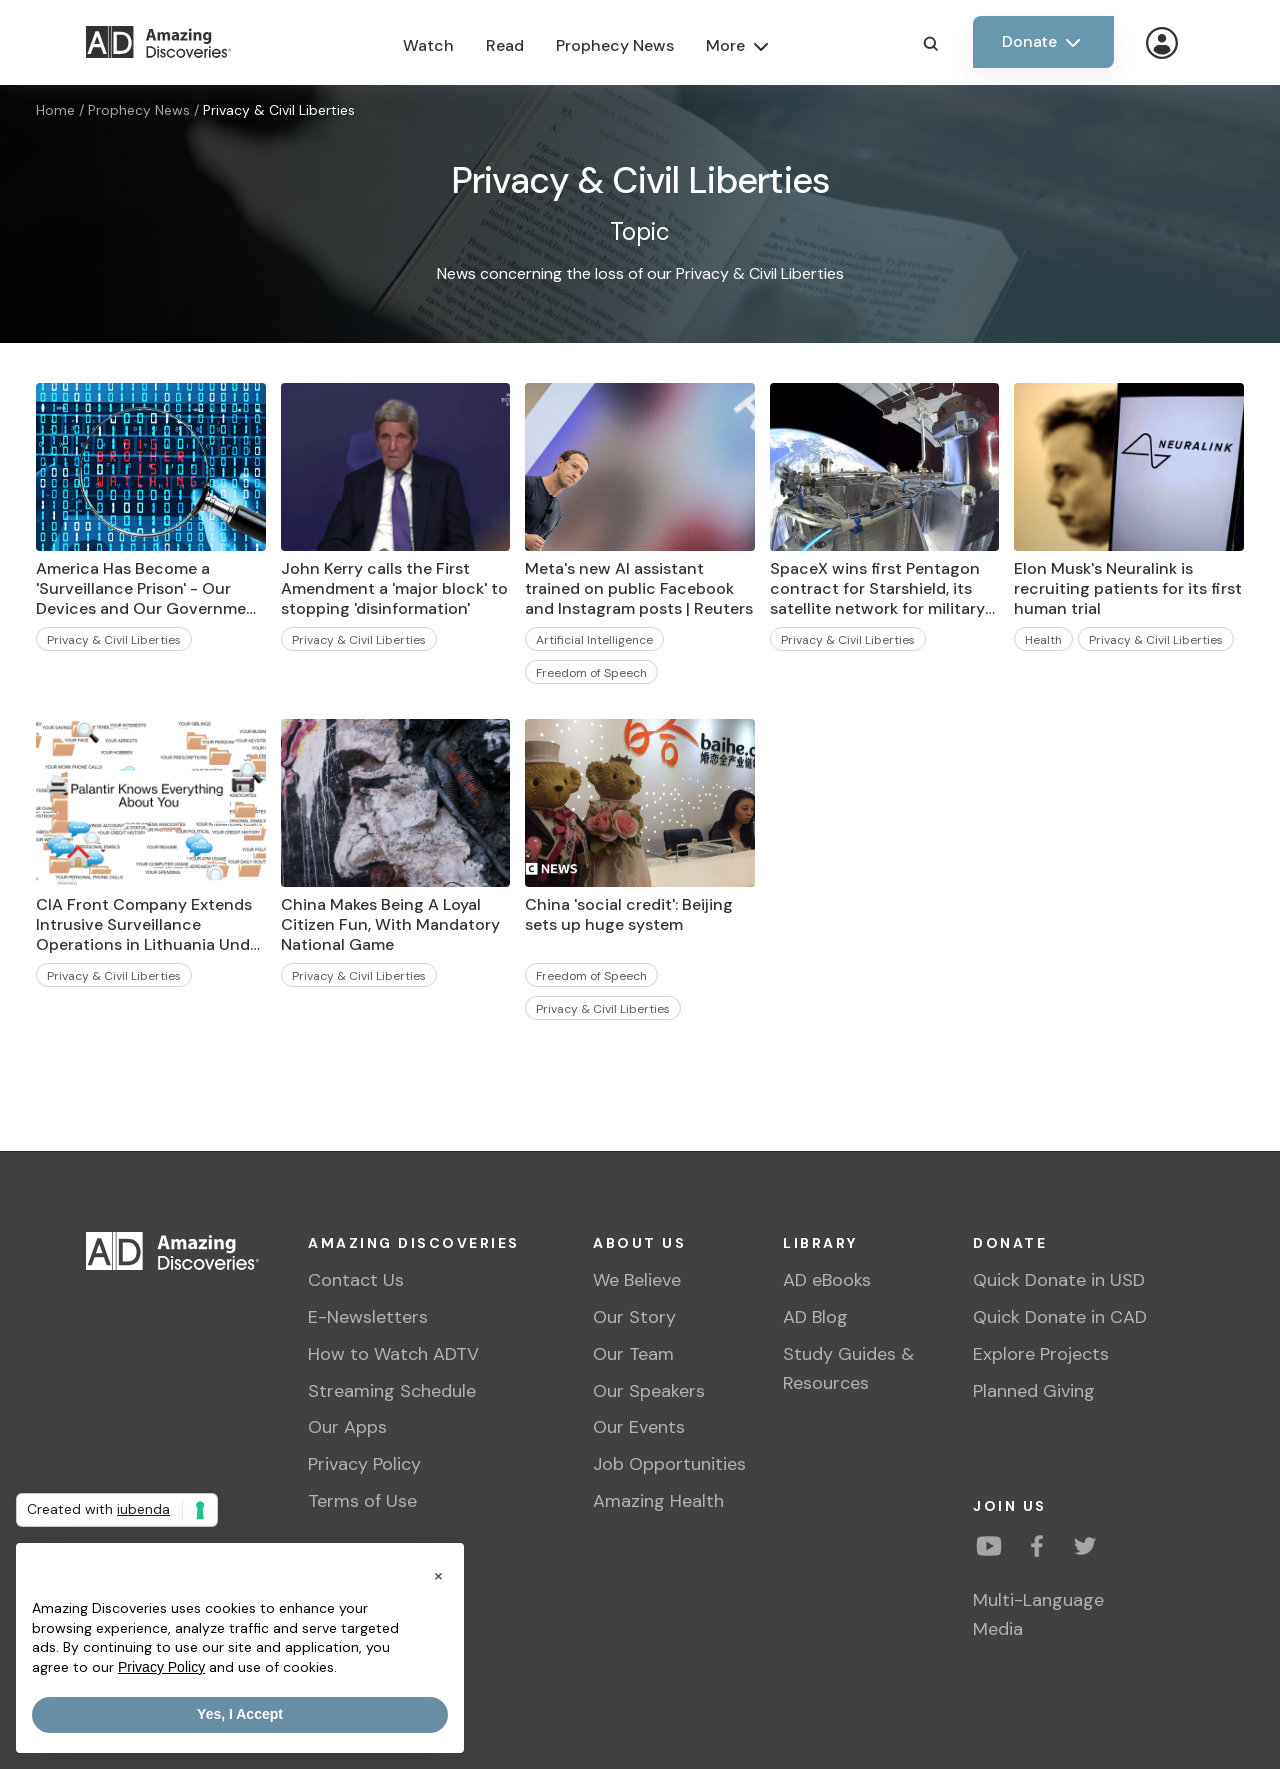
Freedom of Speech (591, 673)
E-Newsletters (368, 1317)
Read (505, 45)
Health (1043, 640)
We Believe (637, 1280)
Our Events (639, 1427)
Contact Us (356, 1280)
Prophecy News (615, 45)
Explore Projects (1041, 1354)
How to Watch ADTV (393, 1354)
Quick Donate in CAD (1060, 1317)
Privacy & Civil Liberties (279, 110)
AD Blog (815, 1317)
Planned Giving (1034, 1391)
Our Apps (347, 1427)
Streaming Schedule (392, 1391)
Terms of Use (362, 1501)
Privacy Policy (364, 1464)
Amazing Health (658, 1501)
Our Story (634, 1317)
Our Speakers (649, 1391)
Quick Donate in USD (1059, 1280)
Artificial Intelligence (594, 640)
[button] (438, 1575)
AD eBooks (827, 1280)
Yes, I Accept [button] (240, 1714)
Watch (428, 45)
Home (55, 110)
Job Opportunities (669, 1464)
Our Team (633, 1354)
